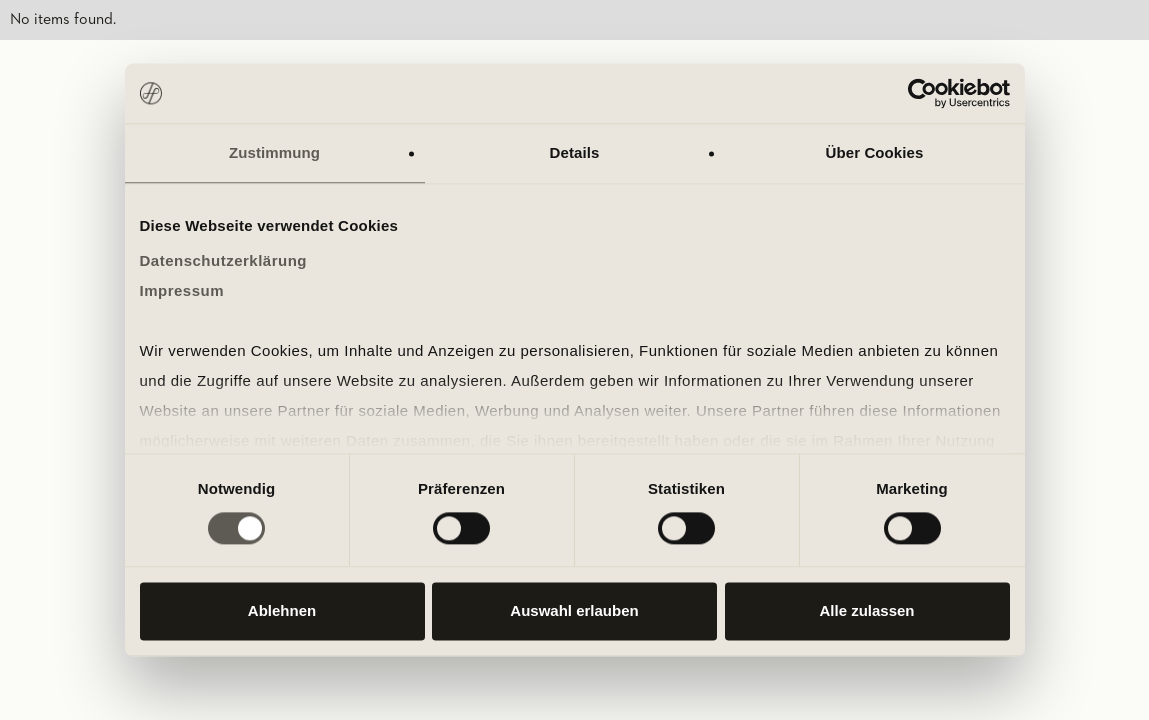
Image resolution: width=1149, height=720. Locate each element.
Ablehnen (282, 611)
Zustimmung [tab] (274, 152)
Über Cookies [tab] (875, 152)
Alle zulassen (866, 611)
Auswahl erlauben (574, 611)
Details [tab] (575, 152)
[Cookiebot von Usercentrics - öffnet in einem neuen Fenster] (922, 93)
